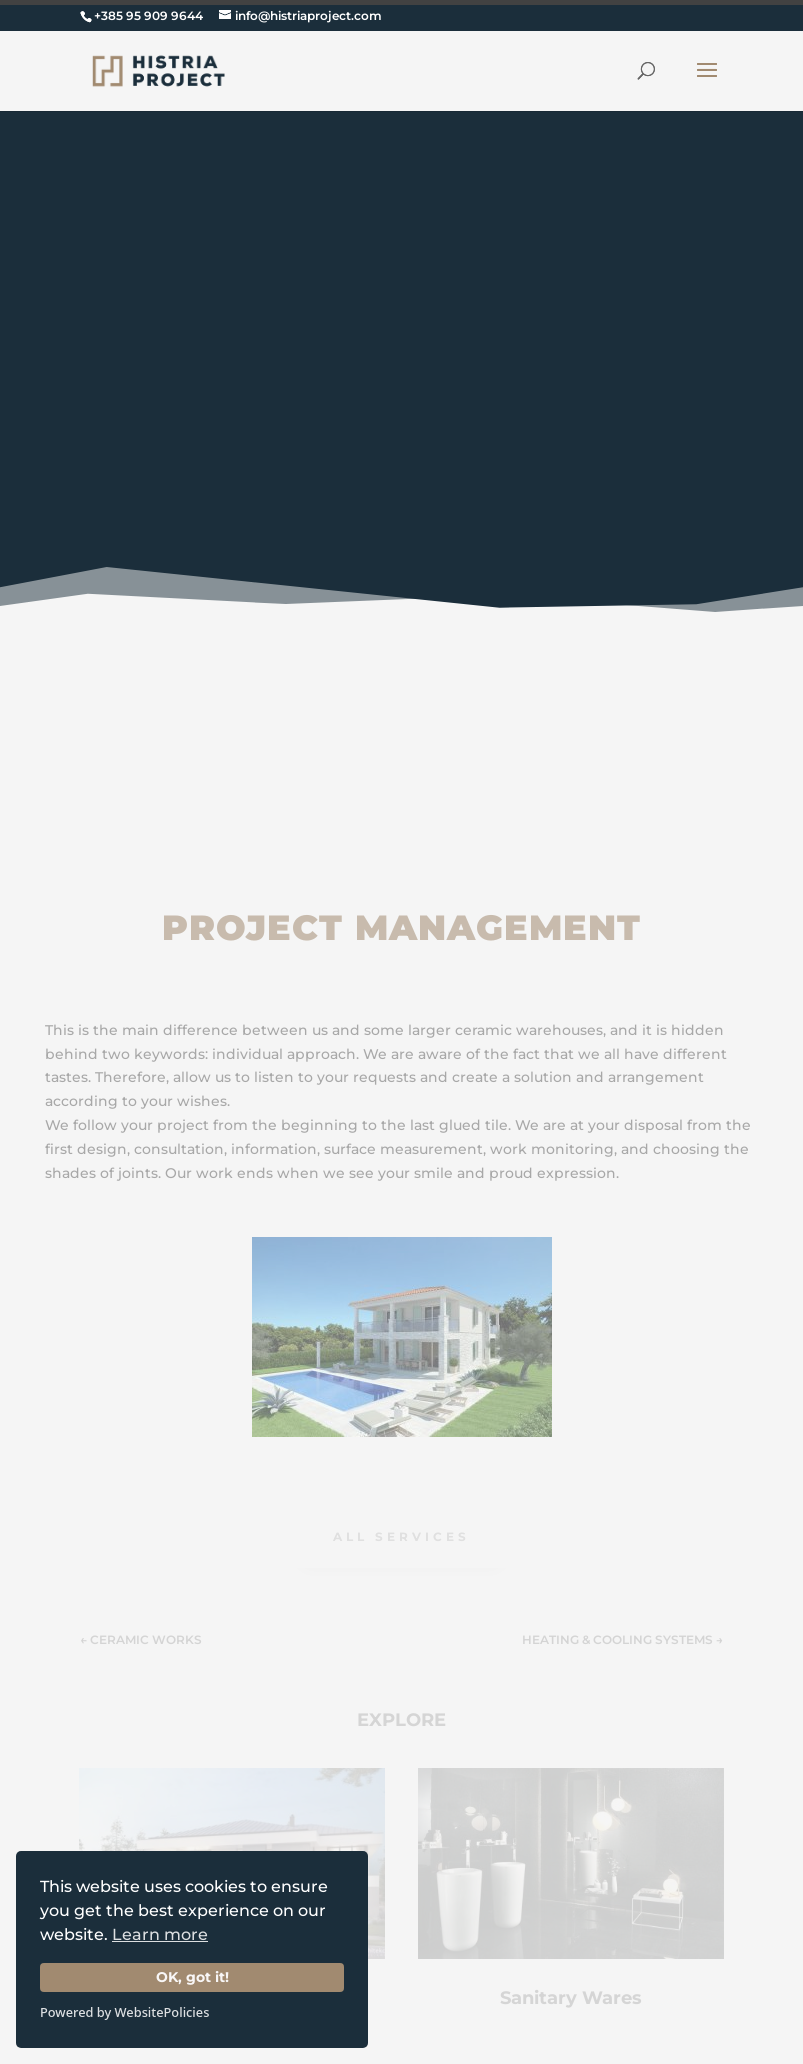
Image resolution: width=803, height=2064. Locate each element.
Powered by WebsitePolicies (124, 2012)
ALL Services (401, 1536)
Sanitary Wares (571, 1998)
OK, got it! (192, 1977)
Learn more (160, 1934)
